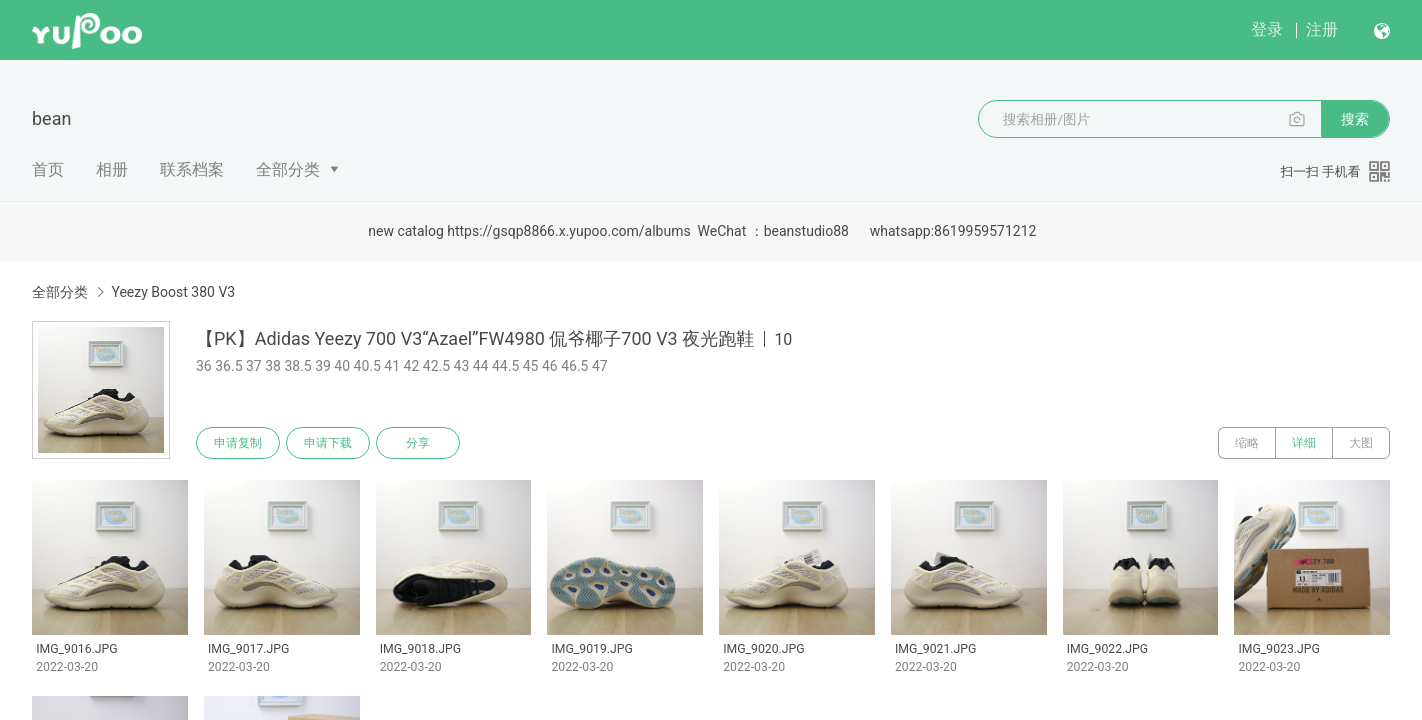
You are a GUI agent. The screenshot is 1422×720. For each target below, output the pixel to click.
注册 (1322, 29)
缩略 (1247, 443)
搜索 (1355, 119)
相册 (112, 169)
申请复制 (238, 443)
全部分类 (288, 169)
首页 (48, 169)
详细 (1304, 443)
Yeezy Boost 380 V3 (173, 292)
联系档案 (192, 169)
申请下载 (328, 443)
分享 (418, 443)
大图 (1361, 443)
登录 (1267, 29)
